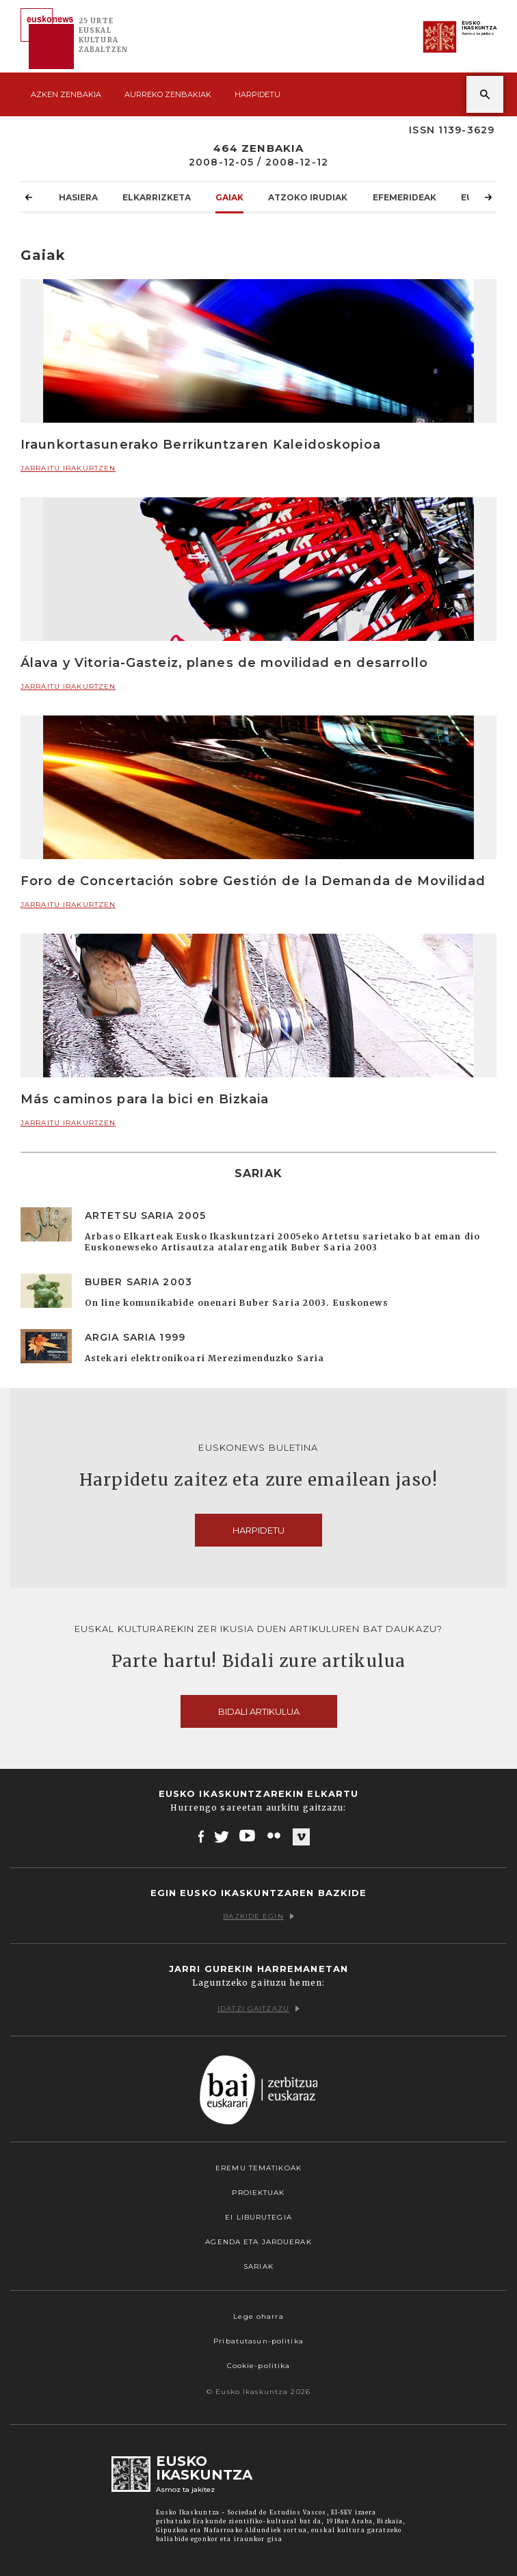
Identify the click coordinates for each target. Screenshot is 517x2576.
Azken (66, 94)
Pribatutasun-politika (258, 2341)
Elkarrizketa (156, 197)
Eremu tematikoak (258, 2168)
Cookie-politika (259, 2365)
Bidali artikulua (259, 1711)
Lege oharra (258, 2316)
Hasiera (78, 197)
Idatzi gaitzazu (258, 2008)
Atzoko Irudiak (307, 197)
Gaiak (229, 197)
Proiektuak (258, 2192)
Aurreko (167, 94)
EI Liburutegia (258, 2217)
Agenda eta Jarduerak (258, 2241)
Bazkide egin (258, 1916)
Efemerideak (404, 197)
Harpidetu (257, 94)
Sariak (258, 2266)
